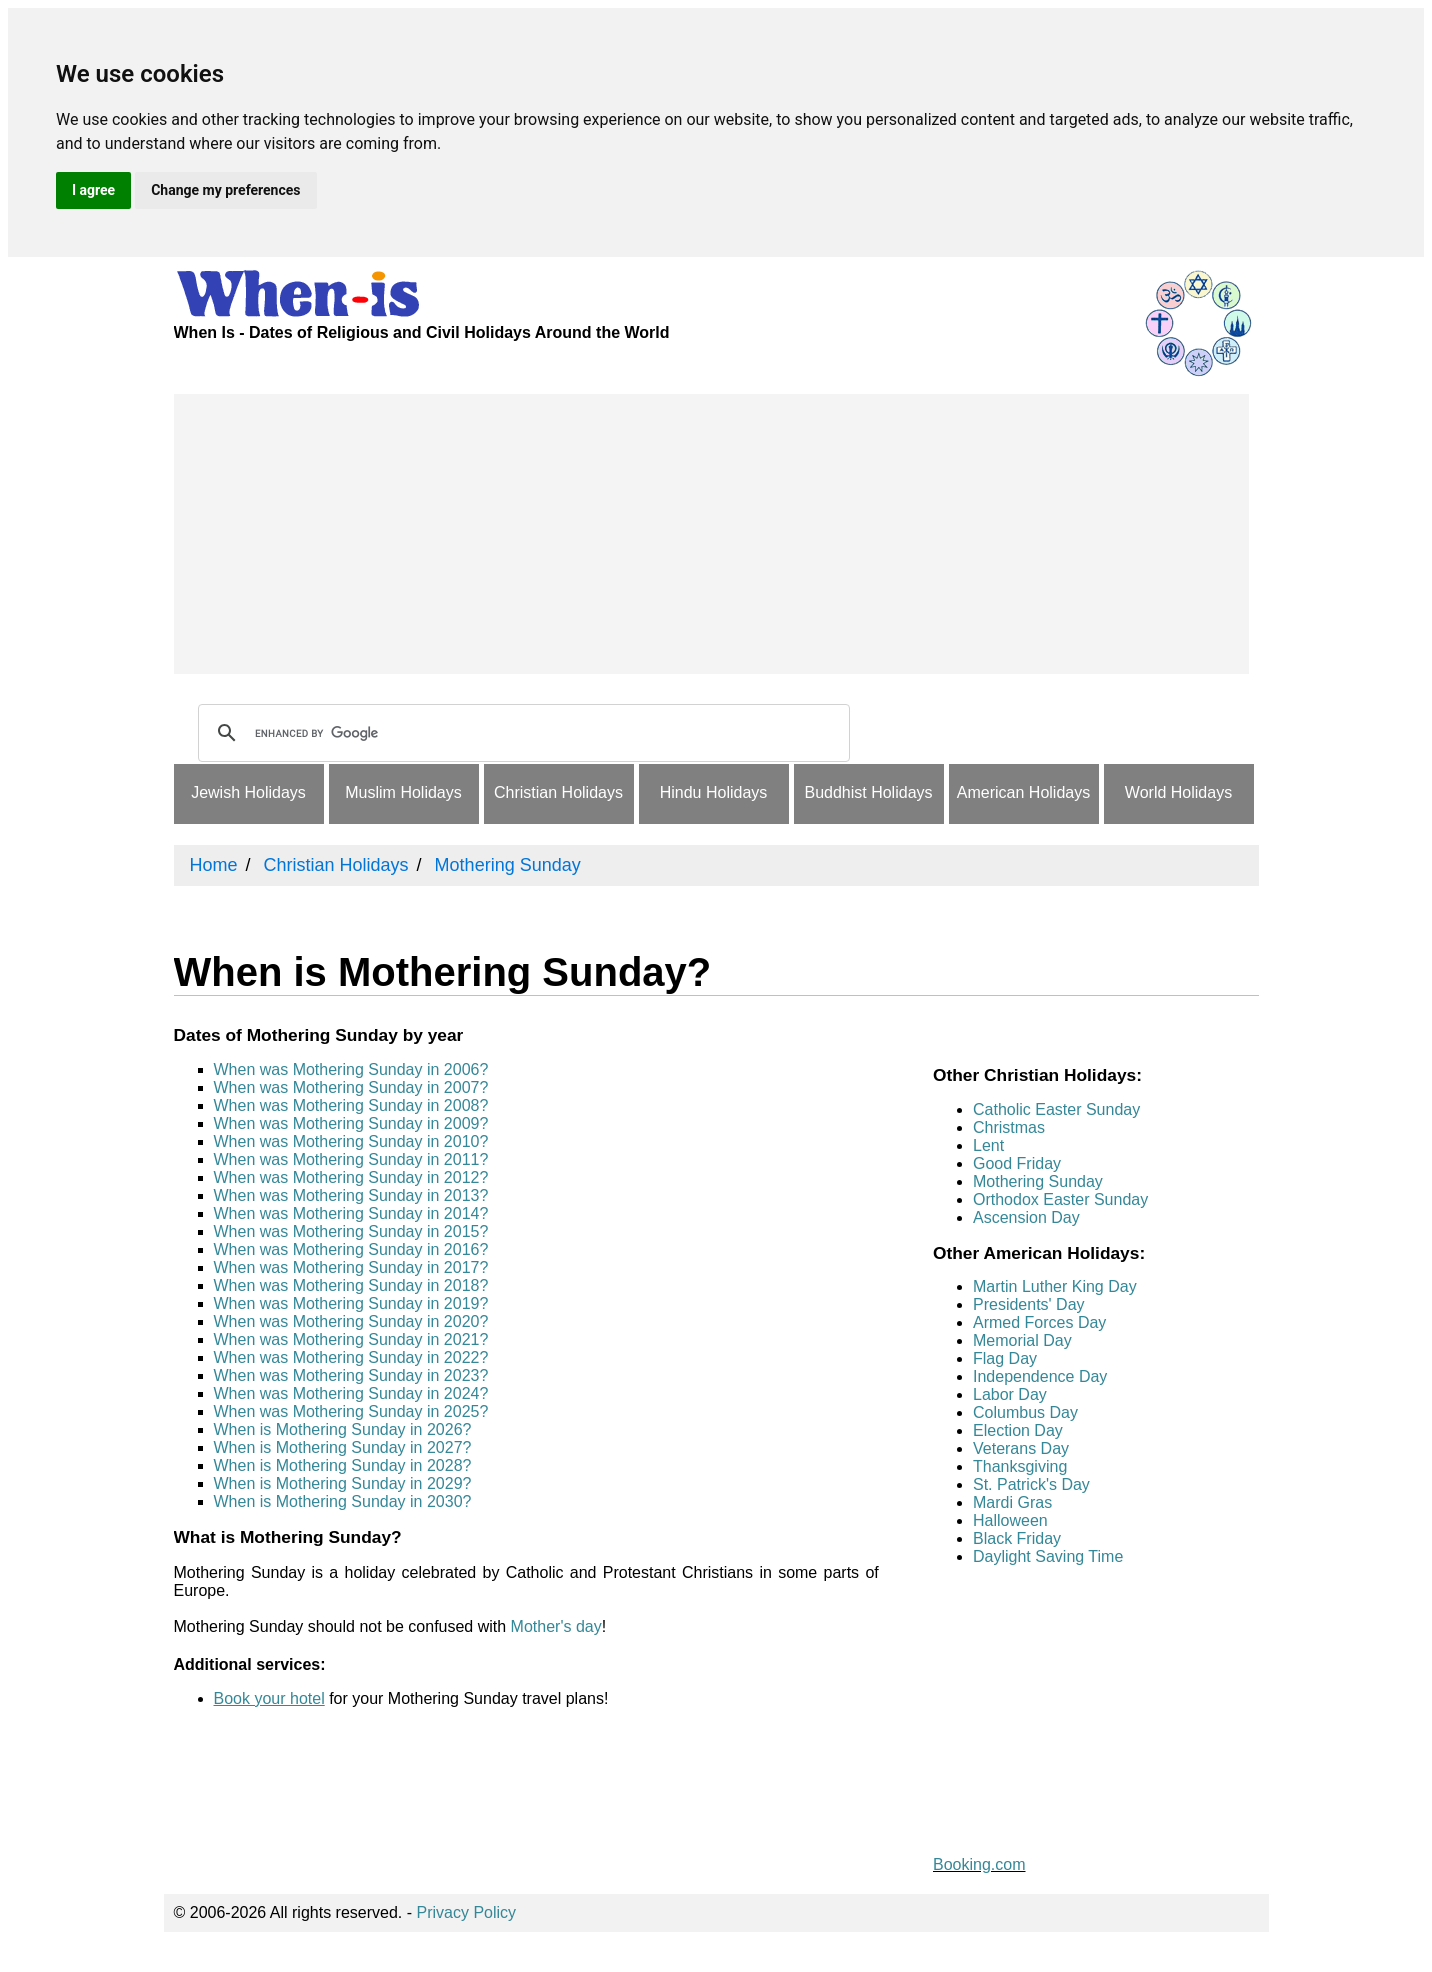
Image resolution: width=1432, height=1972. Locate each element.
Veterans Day (1021, 1448)
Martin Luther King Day (1055, 1286)
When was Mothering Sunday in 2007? (351, 1087)
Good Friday (1017, 1163)
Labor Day (1010, 1394)
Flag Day (1005, 1358)
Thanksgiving (1020, 1466)
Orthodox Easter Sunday (1060, 1199)
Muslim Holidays (403, 792)
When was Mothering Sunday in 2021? (351, 1339)
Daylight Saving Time (1048, 1556)
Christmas (1009, 1127)
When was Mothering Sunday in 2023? (351, 1375)
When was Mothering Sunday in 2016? (351, 1249)
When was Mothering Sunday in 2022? (351, 1357)
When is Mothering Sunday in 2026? (343, 1429)
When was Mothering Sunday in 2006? (351, 1069)
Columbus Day (1025, 1412)
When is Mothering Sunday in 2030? (343, 1501)
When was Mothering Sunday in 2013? (351, 1195)
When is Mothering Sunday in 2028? (343, 1465)
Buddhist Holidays (868, 792)
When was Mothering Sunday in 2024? (351, 1393)
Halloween (1010, 1520)
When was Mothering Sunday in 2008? (351, 1105)
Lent (988, 1145)
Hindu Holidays (714, 792)
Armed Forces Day (1039, 1322)
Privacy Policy (467, 1912)
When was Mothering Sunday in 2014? (351, 1213)
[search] (521, 733)
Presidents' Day (1029, 1304)
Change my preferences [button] (225, 190)
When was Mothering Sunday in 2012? (351, 1177)
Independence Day (1040, 1376)
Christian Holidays (558, 792)
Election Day (1018, 1430)
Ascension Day (1026, 1217)
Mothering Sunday (1038, 1181)
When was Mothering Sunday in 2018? (351, 1285)
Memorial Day (1022, 1340)
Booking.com (979, 1864)
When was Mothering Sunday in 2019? (351, 1303)
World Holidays (1178, 792)
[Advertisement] (711, 534)
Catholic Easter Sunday (1056, 1109)
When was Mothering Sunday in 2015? (351, 1231)
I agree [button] (93, 190)
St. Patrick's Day (1031, 1484)
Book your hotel (269, 1698)
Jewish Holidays (248, 792)
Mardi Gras (1012, 1502)
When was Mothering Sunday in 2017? (351, 1267)
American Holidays (1023, 792)
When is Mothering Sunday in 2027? (343, 1447)
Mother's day (556, 1626)
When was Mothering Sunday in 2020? (351, 1321)
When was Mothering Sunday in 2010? (351, 1141)
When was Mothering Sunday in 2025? (351, 1411)
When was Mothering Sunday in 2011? (351, 1159)
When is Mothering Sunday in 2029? (343, 1483)
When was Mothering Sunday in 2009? (351, 1123)
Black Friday (1017, 1538)
